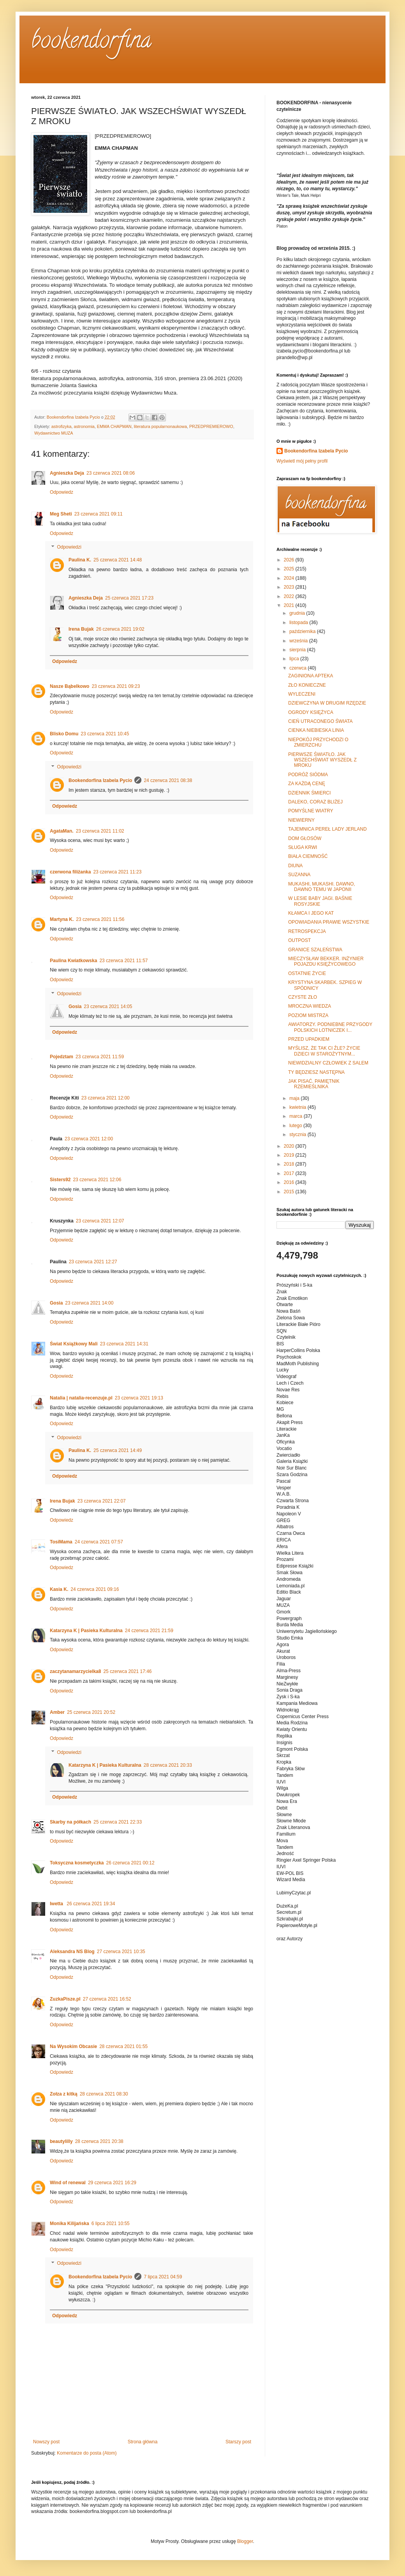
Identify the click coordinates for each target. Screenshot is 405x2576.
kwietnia (298, 1107)
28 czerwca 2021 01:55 (123, 2046)
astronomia (84, 426)
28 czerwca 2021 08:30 (104, 2094)
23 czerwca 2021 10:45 (105, 734)
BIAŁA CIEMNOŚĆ (308, 856)
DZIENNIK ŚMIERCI (309, 793)
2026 (290, 560)
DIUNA (295, 865)
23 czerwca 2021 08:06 (110, 473)
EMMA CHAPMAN (114, 426)
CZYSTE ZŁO (302, 997)
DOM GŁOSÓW (304, 838)
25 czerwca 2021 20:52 (91, 1712)
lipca (294, 658)
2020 (290, 1146)
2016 (290, 1182)
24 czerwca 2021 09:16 (94, 1589)
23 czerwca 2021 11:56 (100, 919)
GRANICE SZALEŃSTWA (315, 949)
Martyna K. (62, 919)
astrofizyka (61, 426)
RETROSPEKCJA (307, 931)
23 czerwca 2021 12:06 (97, 1179)
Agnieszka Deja (67, 473)
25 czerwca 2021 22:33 (117, 1822)
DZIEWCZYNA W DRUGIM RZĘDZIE (327, 703)
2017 (290, 1173)
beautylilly (61, 2141)
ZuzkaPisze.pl (65, 1999)
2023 (290, 587)
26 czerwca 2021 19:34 (91, 1903)
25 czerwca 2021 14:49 (117, 1450)
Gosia (75, 1006)
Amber (57, 1712)
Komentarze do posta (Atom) (86, 2453)
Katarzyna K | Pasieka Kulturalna (86, 1630)
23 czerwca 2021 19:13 (139, 1398)
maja (295, 1098)
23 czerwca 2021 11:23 (117, 872)
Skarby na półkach (70, 1822)
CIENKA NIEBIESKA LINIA (316, 730)
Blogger (245, 2541)
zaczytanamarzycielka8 (75, 1671)
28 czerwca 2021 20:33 (168, 1765)
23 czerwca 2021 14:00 (89, 1303)
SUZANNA (299, 874)
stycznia (298, 1134)
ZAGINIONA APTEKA (310, 676)
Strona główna (143, 2441)
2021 (290, 605)
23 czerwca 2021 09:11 (98, 514)
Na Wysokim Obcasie (73, 2046)
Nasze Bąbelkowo (69, 686)
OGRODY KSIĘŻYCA (310, 712)
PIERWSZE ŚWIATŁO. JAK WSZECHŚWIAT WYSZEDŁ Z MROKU (322, 760)
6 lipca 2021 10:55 (111, 2223)
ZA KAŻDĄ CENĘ (306, 783)
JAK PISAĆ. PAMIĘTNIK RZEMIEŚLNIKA (314, 1083)
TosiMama (61, 1542)
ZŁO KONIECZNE (307, 685)
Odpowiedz (61, 492)
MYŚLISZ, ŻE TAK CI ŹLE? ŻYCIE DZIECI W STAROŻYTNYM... (324, 1050)
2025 (290, 569)
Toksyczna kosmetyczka (77, 1863)
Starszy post (238, 2441)
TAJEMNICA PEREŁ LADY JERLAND (327, 829)
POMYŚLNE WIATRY (310, 811)
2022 (290, 596)
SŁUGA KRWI (302, 847)
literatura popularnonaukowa (160, 426)
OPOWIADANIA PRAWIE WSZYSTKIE (328, 922)
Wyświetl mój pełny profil (302, 461)
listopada (299, 622)
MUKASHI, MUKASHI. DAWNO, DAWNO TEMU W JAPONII (321, 886)
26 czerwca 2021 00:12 (130, 1863)
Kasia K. (59, 1589)
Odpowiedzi (69, 547)
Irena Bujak (81, 629)
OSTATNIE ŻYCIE (307, 973)
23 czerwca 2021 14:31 (124, 1344)
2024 (290, 578)
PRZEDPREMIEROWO (211, 426)
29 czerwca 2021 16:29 (112, 2182)
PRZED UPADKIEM (308, 1039)
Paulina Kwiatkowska (73, 960)
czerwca (298, 668)
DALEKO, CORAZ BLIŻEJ (315, 802)
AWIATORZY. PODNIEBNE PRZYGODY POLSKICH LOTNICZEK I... (330, 1027)
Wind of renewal (68, 2182)
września (299, 641)
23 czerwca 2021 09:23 (116, 686)
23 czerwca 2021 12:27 (93, 1261)
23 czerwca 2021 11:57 (123, 960)
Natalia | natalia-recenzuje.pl (81, 1398)
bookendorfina (91, 42)
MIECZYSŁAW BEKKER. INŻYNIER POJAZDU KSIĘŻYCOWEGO (326, 961)
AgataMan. (62, 831)
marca (296, 1116)
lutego (296, 1125)
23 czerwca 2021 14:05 (108, 1006)
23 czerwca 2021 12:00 (105, 1098)
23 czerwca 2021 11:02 (100, 831)
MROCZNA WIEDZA (309, 1006)
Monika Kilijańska (69, 2223)
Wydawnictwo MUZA (53, 433)
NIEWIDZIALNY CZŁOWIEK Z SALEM (328, 1063)
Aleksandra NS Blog (72, 1951)
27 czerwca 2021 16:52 (107, 1999)
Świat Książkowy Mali (74, 1344)
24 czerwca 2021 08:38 (168, 780)
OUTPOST (299, 940)
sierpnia (298, 649)
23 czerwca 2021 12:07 (100, 1221)
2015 (290, 1191)
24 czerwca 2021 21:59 (149, 1630)
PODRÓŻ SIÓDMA (308, 774)
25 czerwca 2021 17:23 (129, 598)
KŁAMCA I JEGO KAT (311, 913)
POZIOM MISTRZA (308, 1015)
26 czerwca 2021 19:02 (120, 629)
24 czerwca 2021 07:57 (99, 1542)
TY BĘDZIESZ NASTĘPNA (316, 1072)
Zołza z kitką (63, 2094)
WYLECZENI (301, 694)
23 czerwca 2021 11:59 (100, 1056)
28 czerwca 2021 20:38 (99, 2141)
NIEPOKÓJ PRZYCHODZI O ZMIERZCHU (318, 742)
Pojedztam (61, 1056)
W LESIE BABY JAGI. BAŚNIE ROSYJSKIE (320, 901)
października (303, 631)
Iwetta (57, 1903)
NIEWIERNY (301, 820)
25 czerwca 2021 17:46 (127, 1671)
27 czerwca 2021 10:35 (121, 1951)
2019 (290, 1155)
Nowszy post (46, 2441)
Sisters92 (60, 1179)
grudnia (297, 613)
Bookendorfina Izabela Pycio (100, 780)
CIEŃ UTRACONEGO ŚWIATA (320, 721)
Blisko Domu (64, 734)
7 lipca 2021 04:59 (163, 2277)
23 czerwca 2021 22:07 (101, 1501)
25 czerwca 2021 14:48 (117, 560)
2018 (290, 1164)
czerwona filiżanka (70, 872)
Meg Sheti (61, 514)
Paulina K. (80, 560)
